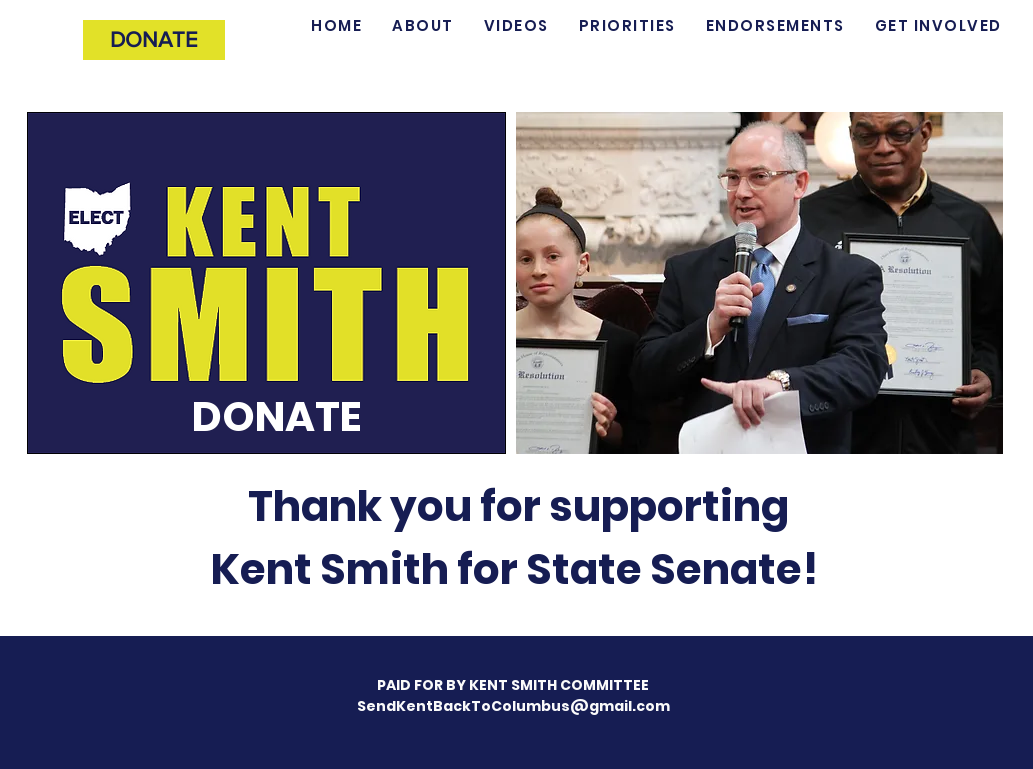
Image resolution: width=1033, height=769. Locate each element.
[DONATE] (154, 40)
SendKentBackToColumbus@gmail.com (513, 706)
